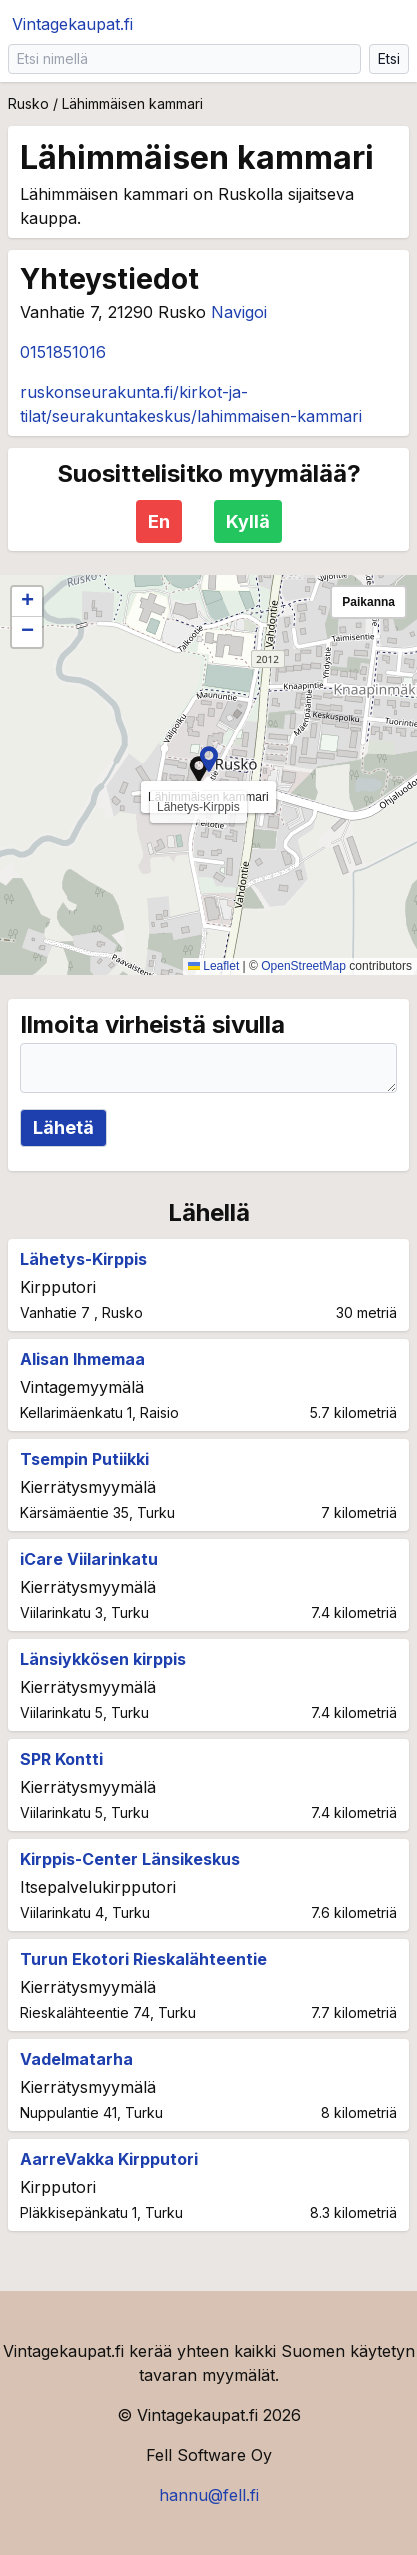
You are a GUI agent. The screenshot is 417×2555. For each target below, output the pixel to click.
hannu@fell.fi (209, 2495)
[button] (209, 759)
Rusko (28, 103)
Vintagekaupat (72, 24)
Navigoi (239, 312)
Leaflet (213, 966)
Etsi (389, 58)
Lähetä (63, 1127)
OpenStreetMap (303, 966)
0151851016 (63, 352)
